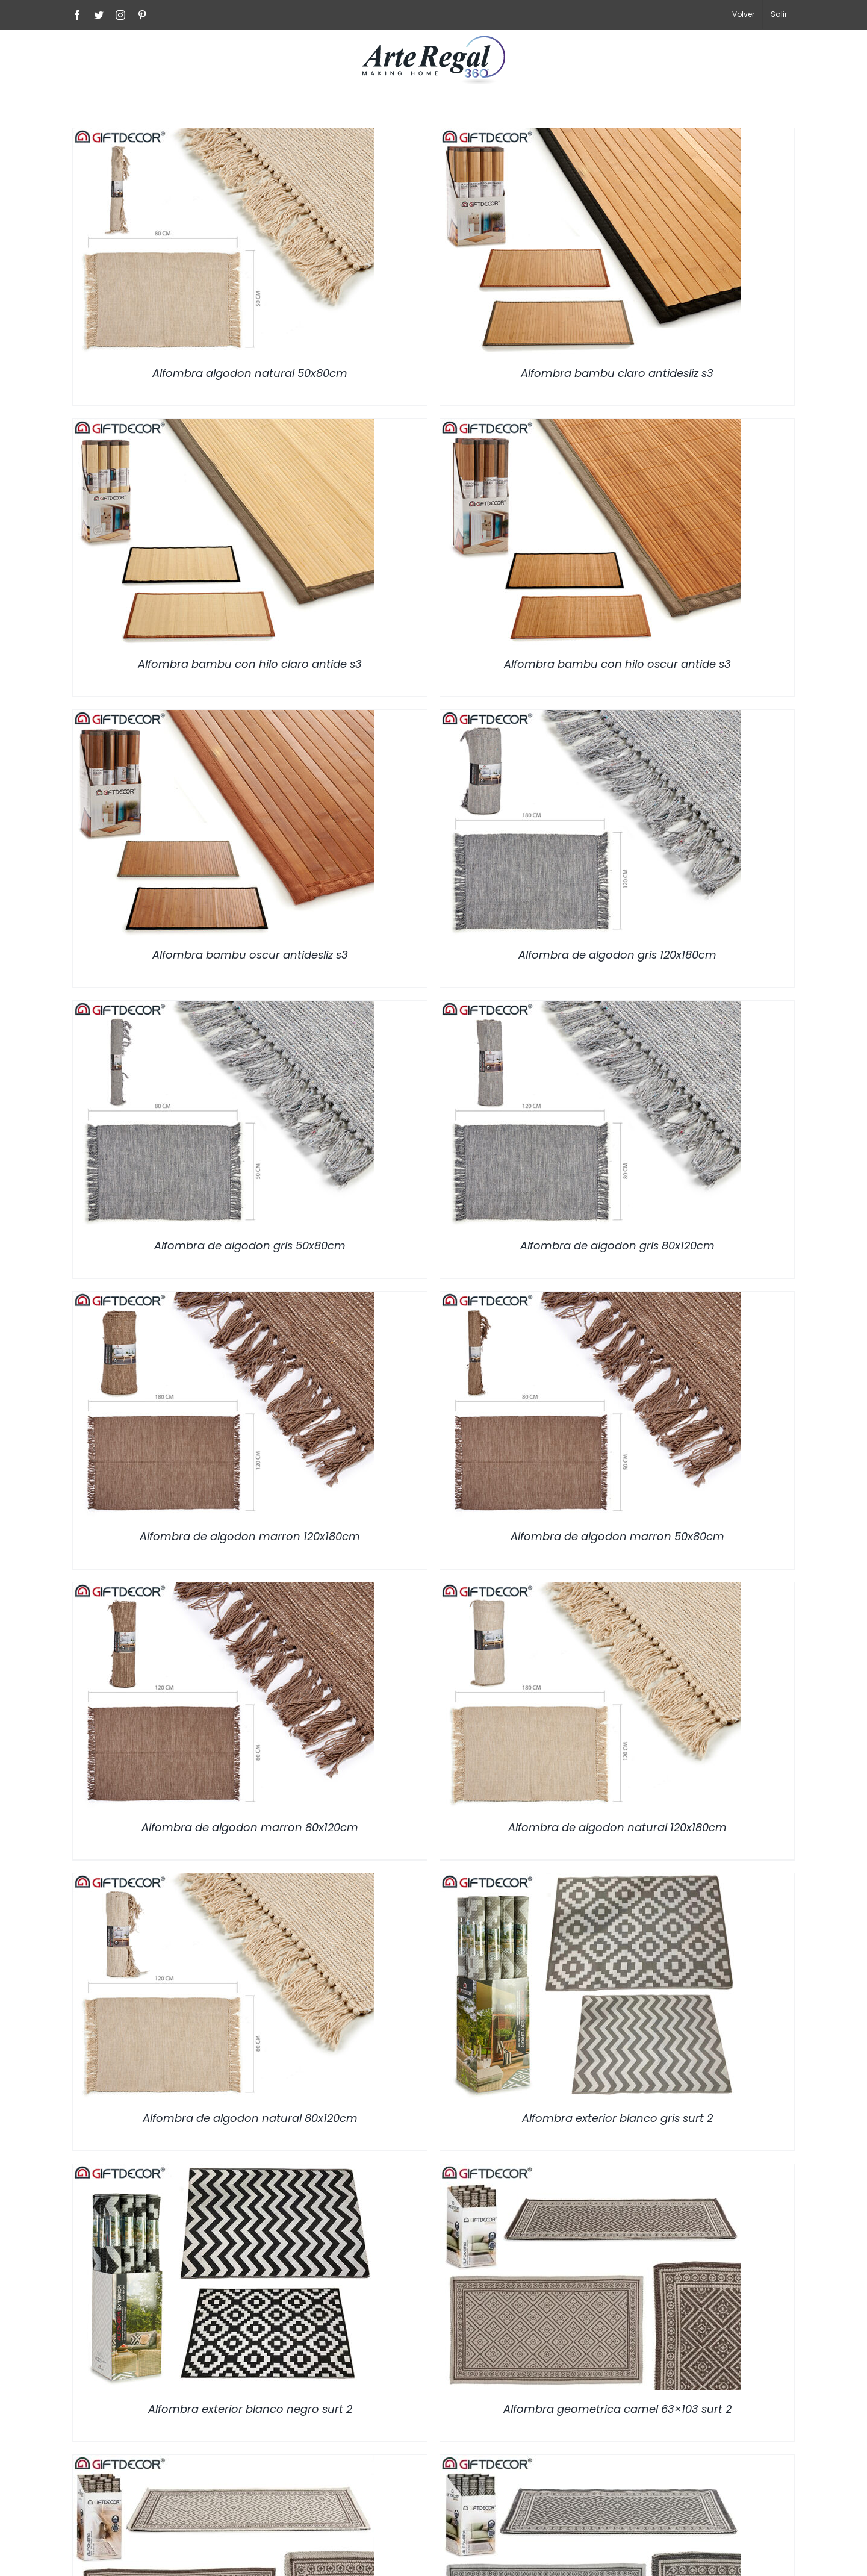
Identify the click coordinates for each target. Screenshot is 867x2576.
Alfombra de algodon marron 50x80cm (617, 1536)
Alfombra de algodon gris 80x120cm (617, 1245)
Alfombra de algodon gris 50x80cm (250, 1245)
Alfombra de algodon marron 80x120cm (249, 1827)
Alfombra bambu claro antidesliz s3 (617, 373)
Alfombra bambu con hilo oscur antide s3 (617, 663)
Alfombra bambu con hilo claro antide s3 (250, 663)
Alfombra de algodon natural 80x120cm (250, 2118)
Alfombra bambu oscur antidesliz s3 (250, 954)
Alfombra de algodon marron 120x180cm (250, 1536)
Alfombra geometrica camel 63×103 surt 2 (617, 2408)
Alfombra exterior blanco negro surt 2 (250, 2408)
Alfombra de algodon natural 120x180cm (617, 1827)
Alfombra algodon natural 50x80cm (249, 373)
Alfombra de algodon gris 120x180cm (617, 954)
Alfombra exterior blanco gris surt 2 (617, 2118)
